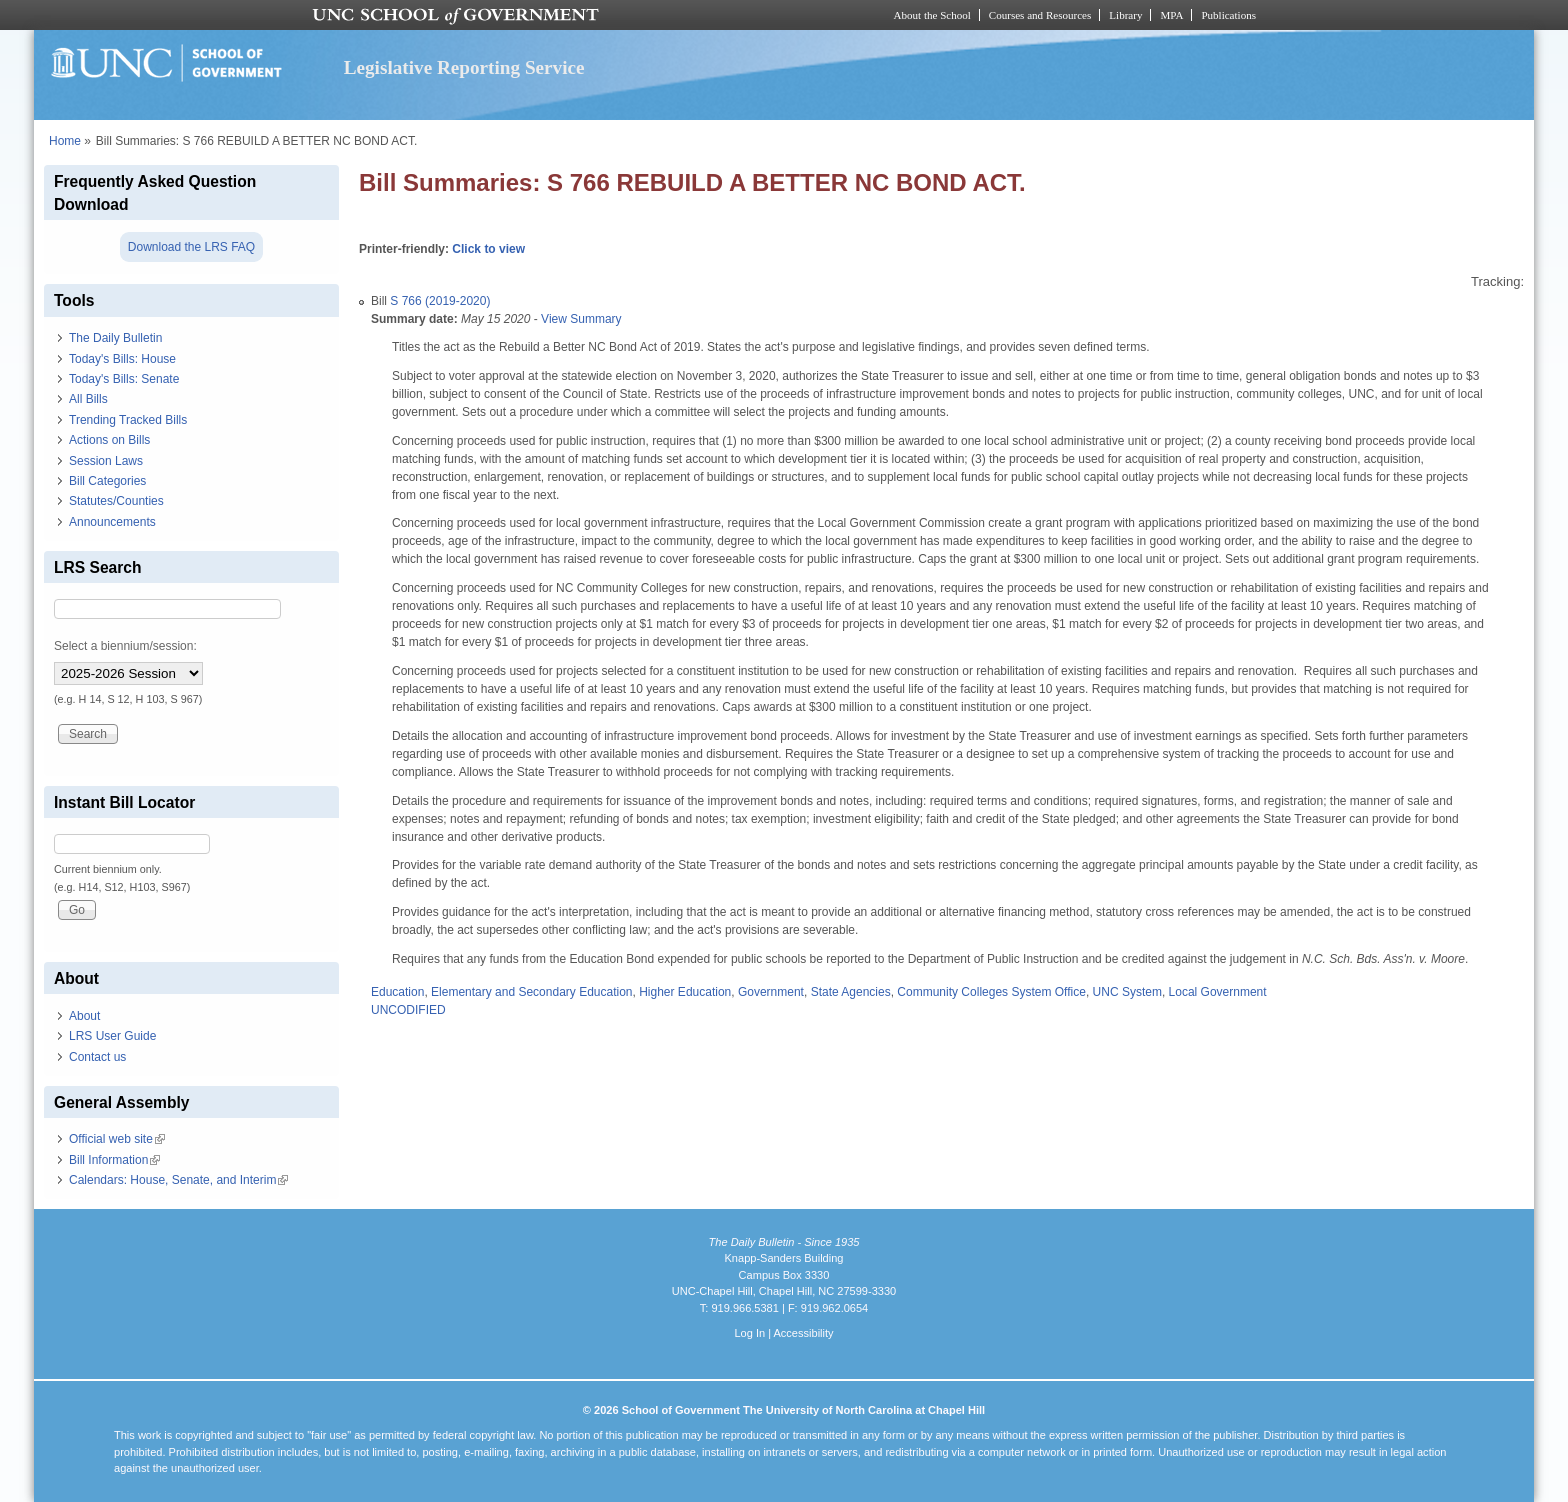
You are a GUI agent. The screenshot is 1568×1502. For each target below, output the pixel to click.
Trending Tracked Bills (128, 420)
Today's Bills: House (122, 359)
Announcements (112, 522)
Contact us (97, 1057)
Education (397, 992)
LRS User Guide (112, 1036)
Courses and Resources (1040, 15)
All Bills (88, 399)
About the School (932, 15)
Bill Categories (107, 481)
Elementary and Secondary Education (531, 992)
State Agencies (851, 992)
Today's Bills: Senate (124, 379)
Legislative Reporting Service (464, 67)
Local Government (1218, 992)
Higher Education (685, 992)
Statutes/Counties (116, 501)
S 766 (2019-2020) (440, 301)
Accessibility (803, 1333)
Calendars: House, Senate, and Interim (178, 1180)
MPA (1171, 15)
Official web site (117, 1139)
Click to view (488, 249)
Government (771, 992)
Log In (749, 1333)
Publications (1228, 15)
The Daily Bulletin (115, 338)
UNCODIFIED (408, 1010)
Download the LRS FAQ (191, 247)
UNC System (1127, 992)
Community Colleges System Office (991, 992)
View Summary (581, 319)
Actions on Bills (109, 440)
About (84, 1016)
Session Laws (106, 461)
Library (1125, 15)
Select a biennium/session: (125, 646)
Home (65, 141)
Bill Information (114, 1160)
